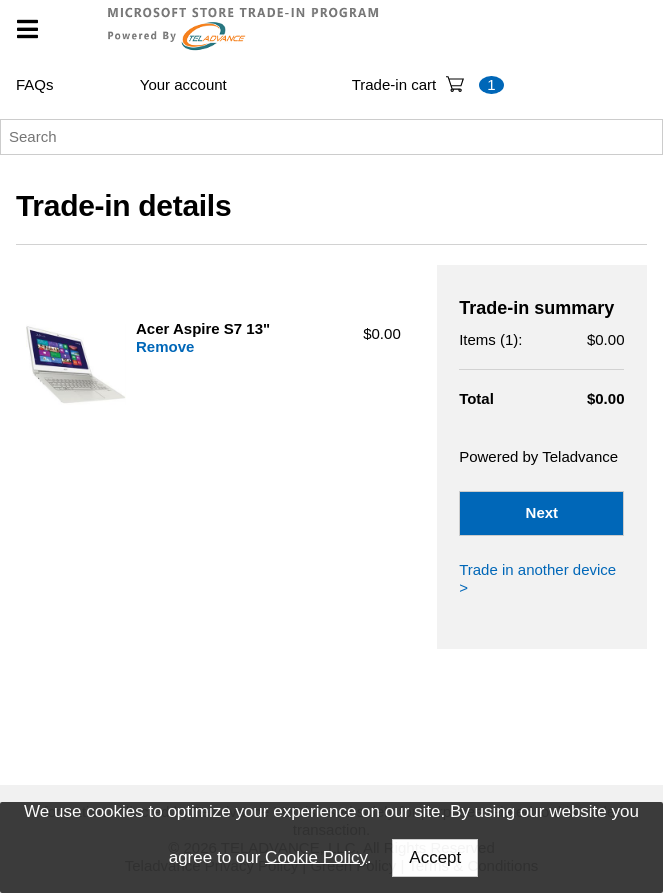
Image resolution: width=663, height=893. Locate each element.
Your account (183, 84)
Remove (165, 346)
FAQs (35, 84)
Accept (435, 857)
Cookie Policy (316, 856)
